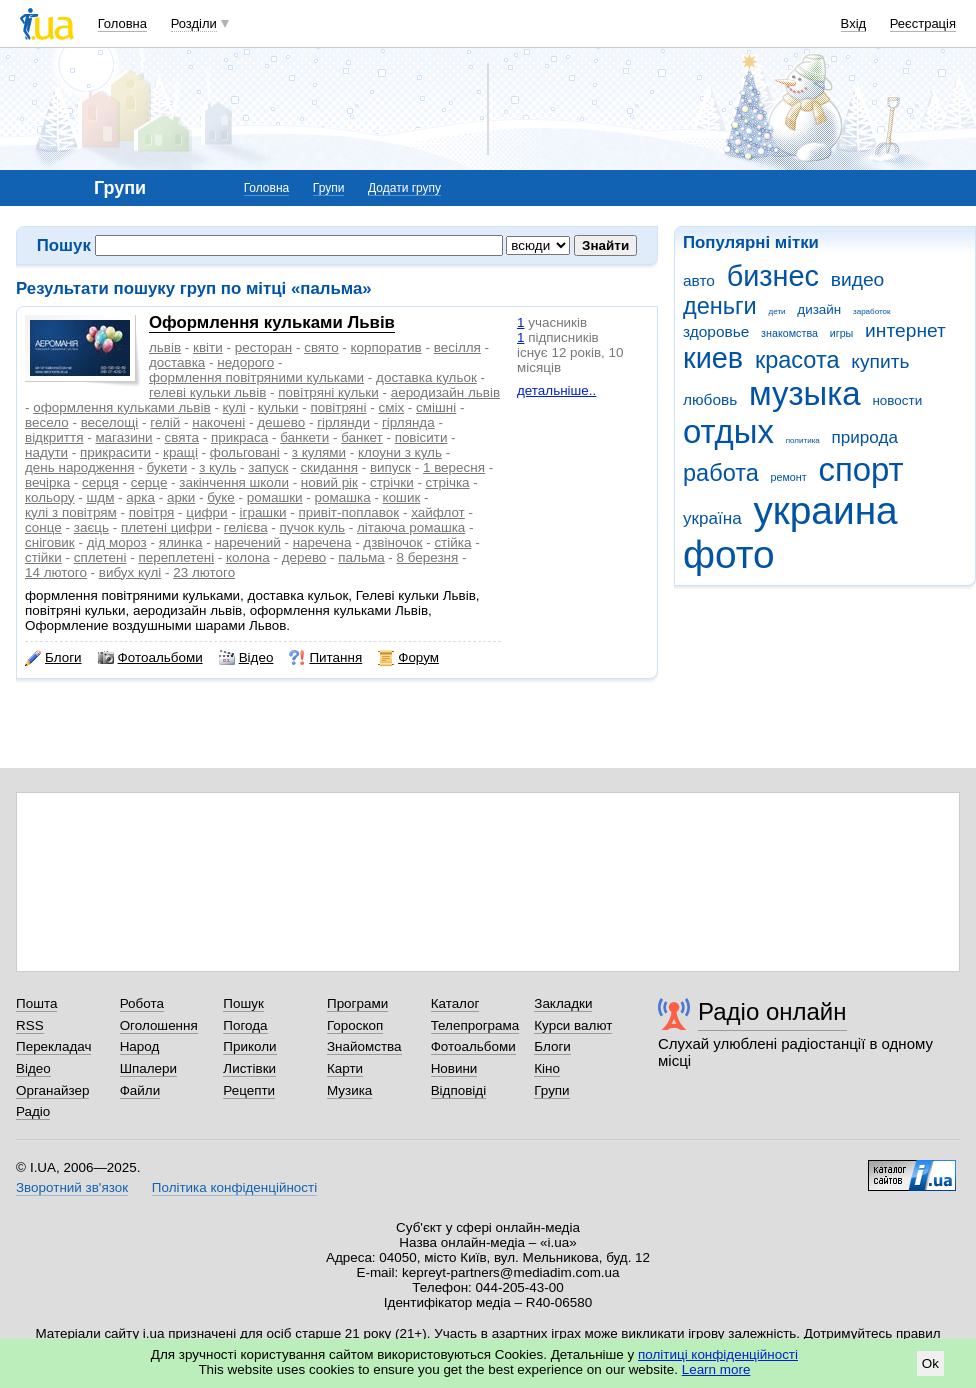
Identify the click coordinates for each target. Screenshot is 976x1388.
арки (181, 497)
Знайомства (364, 1046)
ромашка (343, 497)
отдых (728, 431)
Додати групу (404, 188)
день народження (79, 467)
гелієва (246, 527)
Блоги (53, 658)
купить (880, 361)
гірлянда (408, 422)
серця (100, 482)
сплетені (100, 557)
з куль (217, 467)
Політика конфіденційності (234, 1187)
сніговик (50, 542)
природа (865, 437)
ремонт (789, 477)
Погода (245, 1025)
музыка (805, 393)
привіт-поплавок (348, 512)
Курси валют (573, 1025)
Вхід (854, 23)
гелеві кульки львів (207, 392)
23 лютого (204, 572)
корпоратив (386, 347)
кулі (234, 407)
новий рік (329, 482)
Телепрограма (475, 1025)
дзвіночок (392, 542)
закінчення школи (234, 482)
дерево (304, 557)
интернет (905, 330)
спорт (860, 469)
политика (803, 440)
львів (165, 347)
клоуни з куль (400, 452)
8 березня (428, 557)
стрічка (448, 482)
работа (721, 473)
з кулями (319, 452)
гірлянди (343, 422)
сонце (43, 527)
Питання (325, 658)
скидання (329, 467)
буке (221, 497)
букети (166, 467)
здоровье (716, 331)
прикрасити (115, 452)
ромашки (275, 497)
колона (248, 557)
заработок (872, 311)
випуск (390, 467)
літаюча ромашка (411, 527)
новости (897, 400)
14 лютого (56, 572)
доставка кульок (426, 377)
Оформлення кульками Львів (272, 322)
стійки (43, 557)
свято (321, 347)
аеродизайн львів (445, 392)
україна (712, 518)
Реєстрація (923, 23)
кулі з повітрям (71, 512)
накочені (218, 422)
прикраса (239, 437)
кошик (402, 497)
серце (149, 482)
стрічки (392, 482)
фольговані (245, 452)
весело (47, 422)
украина (825, 510)
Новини (454, 1068)
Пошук (243, 1003)
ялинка (181, 542)
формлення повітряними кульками (256, 377)
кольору (50, 497)
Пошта (36, 1003)
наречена (322, 542)
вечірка (47, 482)
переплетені (176, 557)
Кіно (547, 1068)
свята (182, 437)
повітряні (338, 407)
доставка (177, 362)
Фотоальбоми (150, 658)
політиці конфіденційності (718, 1354)
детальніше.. (556, 390)
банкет (362, 437)
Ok (930, 1363)
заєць (91, 527)
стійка (452, 542)
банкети (304, 437)
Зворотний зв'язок (72, 1187)
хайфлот (438, 512)
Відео (246, 658)
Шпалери (148, 1068)
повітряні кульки (328, 392)
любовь (710, 399)
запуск (268, 467)
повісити (421, 437)
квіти (208, 347)
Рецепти (249, 1090)
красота (797, 360)
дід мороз (117, 542)
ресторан (264, 347)
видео (858, 279)
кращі (180, 452)
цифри (206, 512)
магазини (123, 437)
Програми (357, 1003)
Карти (345, 1068)
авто (699, 280)
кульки (278, 407)
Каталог (455, 1003)
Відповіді (459, 1090)
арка (140, 497)
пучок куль (312, 527)
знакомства (789, 333)
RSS (30, 1025)
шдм (101, 497)
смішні (436, 407)
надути (46, 452)
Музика (349, 1090)
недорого (245, 362)
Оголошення (159, 1025)
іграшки (263, 512)
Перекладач (53, 1046)
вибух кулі (130, 572)
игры (842, 333)
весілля (457, 347)
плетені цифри (166, 527)
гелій (165, 422)
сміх (391, 407)
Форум (408, 658)
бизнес (773, 276)
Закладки (563, 1003)
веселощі (110, 422)
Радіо (33, 1111)
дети (777, 311)
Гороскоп (355, 1025)
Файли (140, 1090)
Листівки (249, 1068)
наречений (247, 542)
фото (729, 554)
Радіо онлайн (772, 1011)
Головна (122, 23)
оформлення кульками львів (121, 407)
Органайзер (52, 1090)
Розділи (194, 23)
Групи (329, 188)
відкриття (54, 437)
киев (713, 358)
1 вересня (454, 467)
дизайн (819, 309)
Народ (140, 1046)
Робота (142, 1003)
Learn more (716, 1369)
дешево (281, 422)
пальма (361, 557)
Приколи (249, 1046)
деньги (720, 306)
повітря (152, 512)
